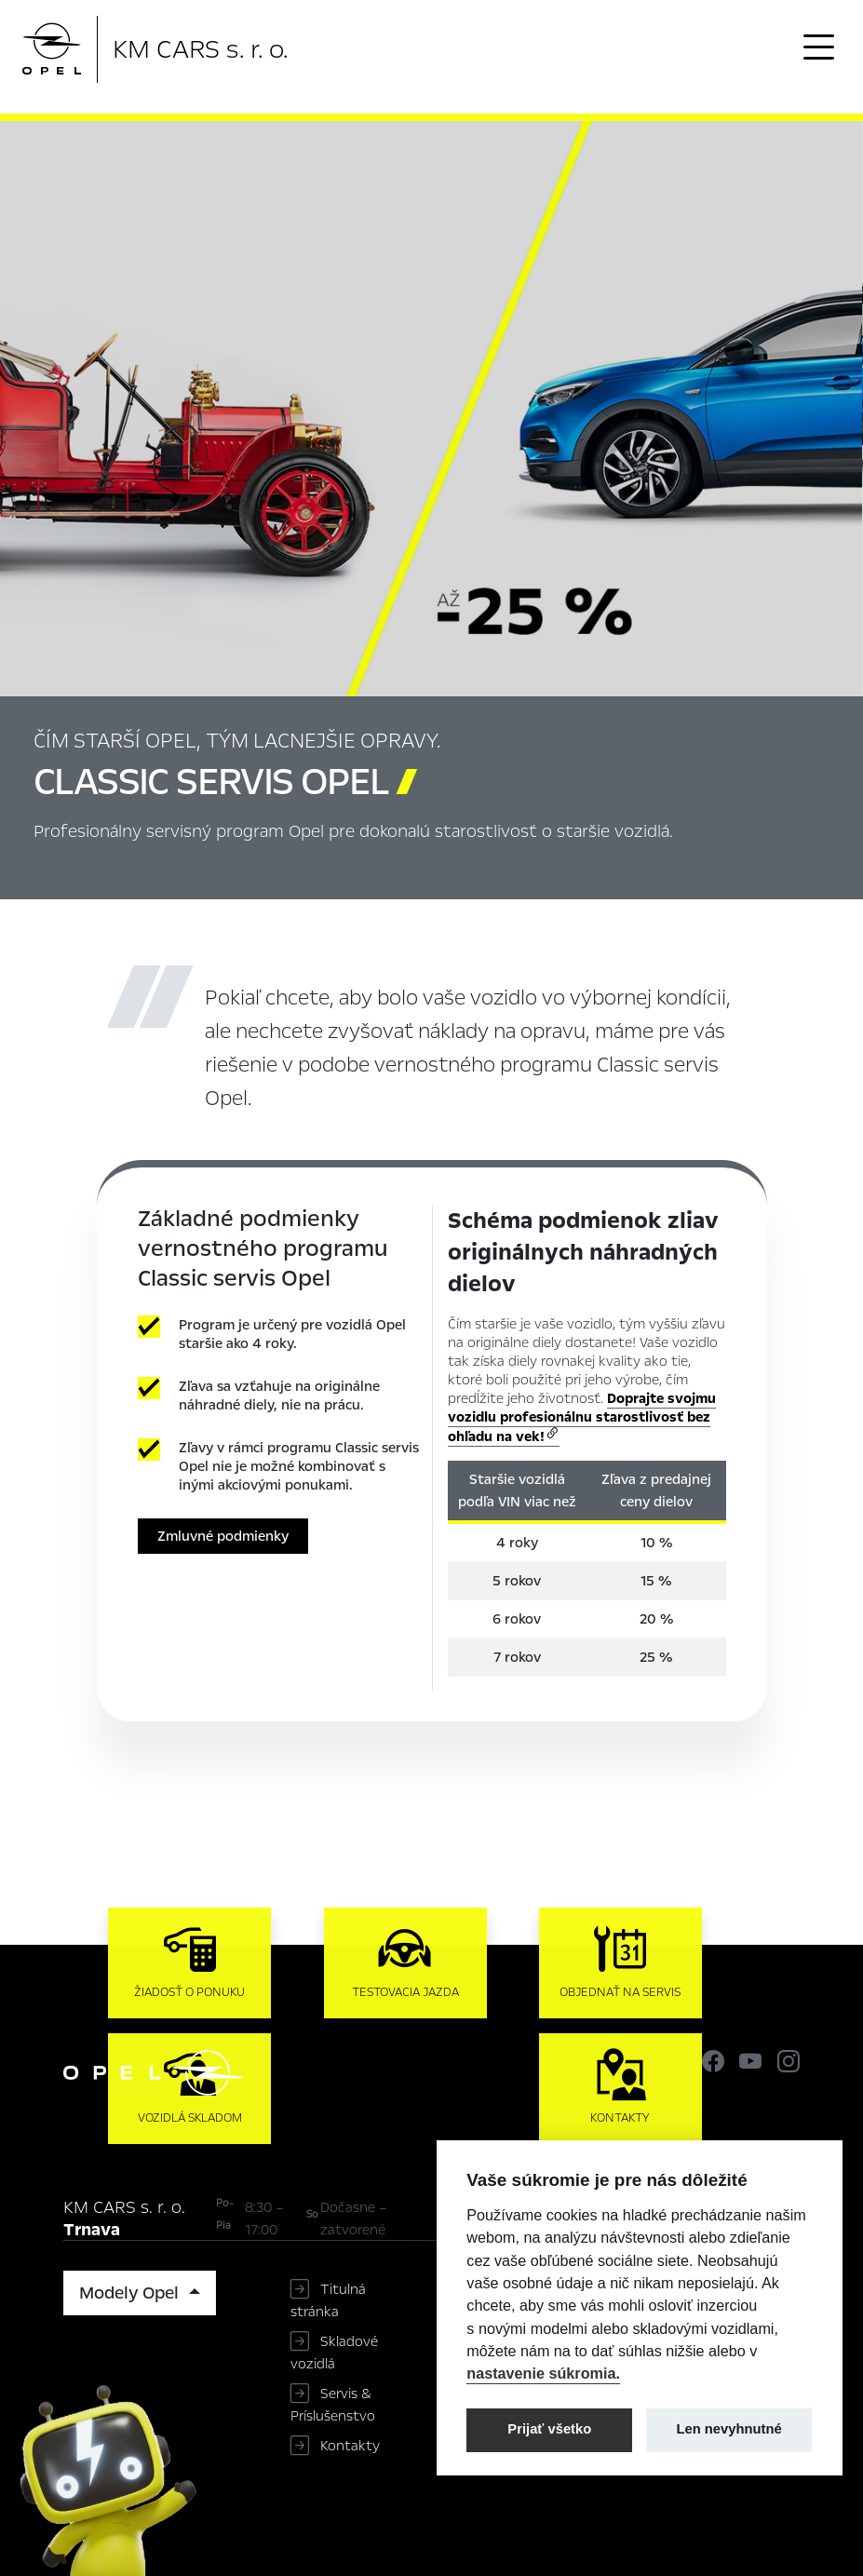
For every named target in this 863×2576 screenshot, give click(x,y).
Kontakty (350, 2445)
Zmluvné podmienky (223, 1536)
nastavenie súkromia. (543, 2373)
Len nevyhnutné (729, 2428)
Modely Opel (131, 2293)
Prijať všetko (549, 2428)
